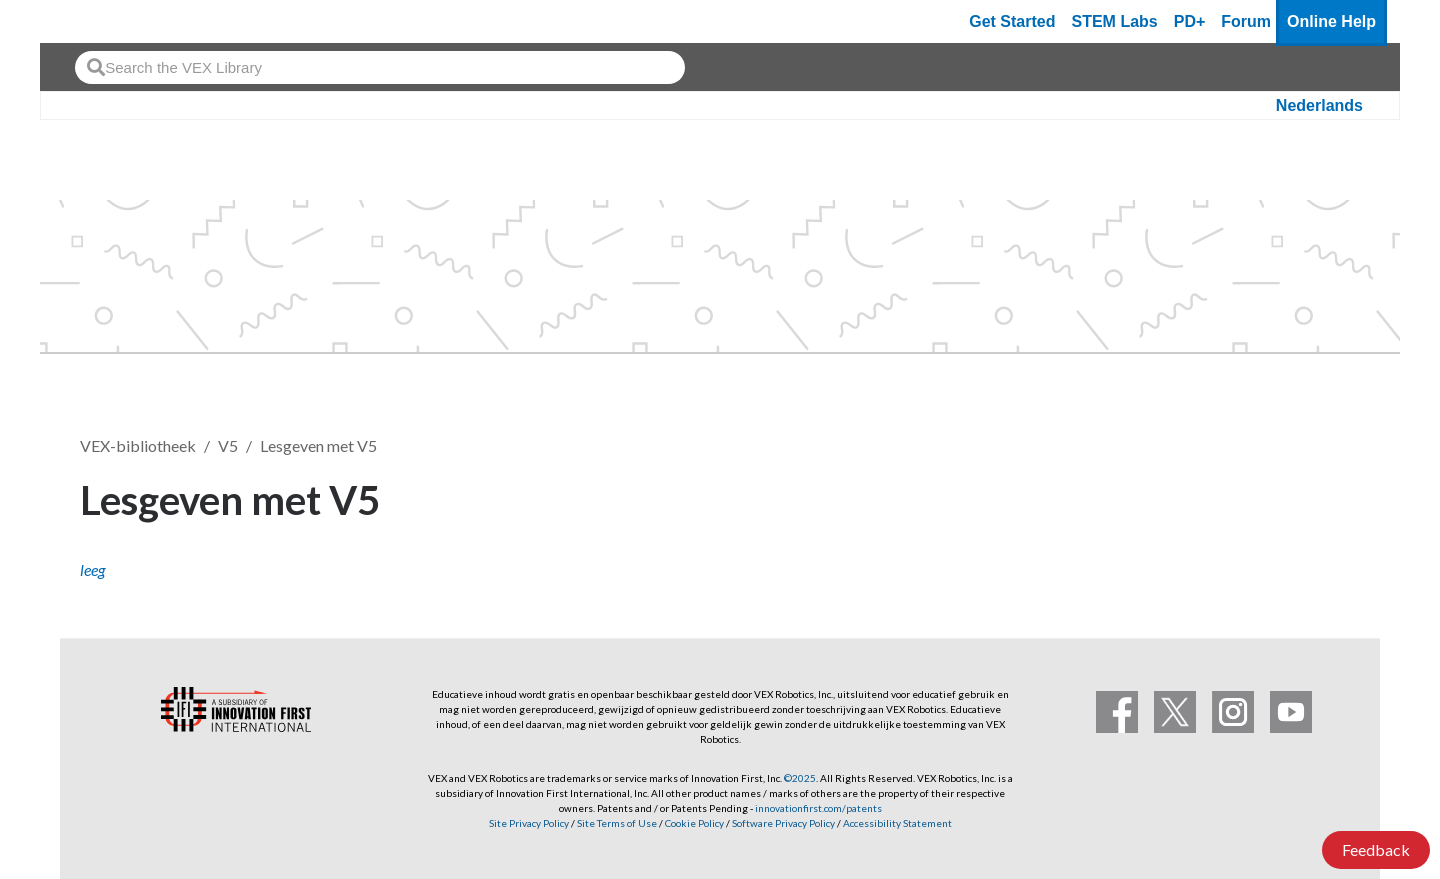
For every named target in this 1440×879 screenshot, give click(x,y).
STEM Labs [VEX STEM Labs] (1115, 21)
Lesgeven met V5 (318, 445)
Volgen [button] (1309, 496)
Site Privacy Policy (529, 823)
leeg (92, 569)
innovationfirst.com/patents (818, 808)
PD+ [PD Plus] (1190, 21)
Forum (1246, 21)
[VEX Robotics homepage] (94, 21)
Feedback (1376, 849)
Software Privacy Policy (783, 823)
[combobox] (380, 67)
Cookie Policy (694, 823)
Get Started (1012, 21)
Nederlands (1319, 105)
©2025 (800, 778)
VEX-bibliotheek (138, 445)
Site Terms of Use (616, 823)
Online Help (1331, 21)
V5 (228, 445)
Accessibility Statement (897, 823)
